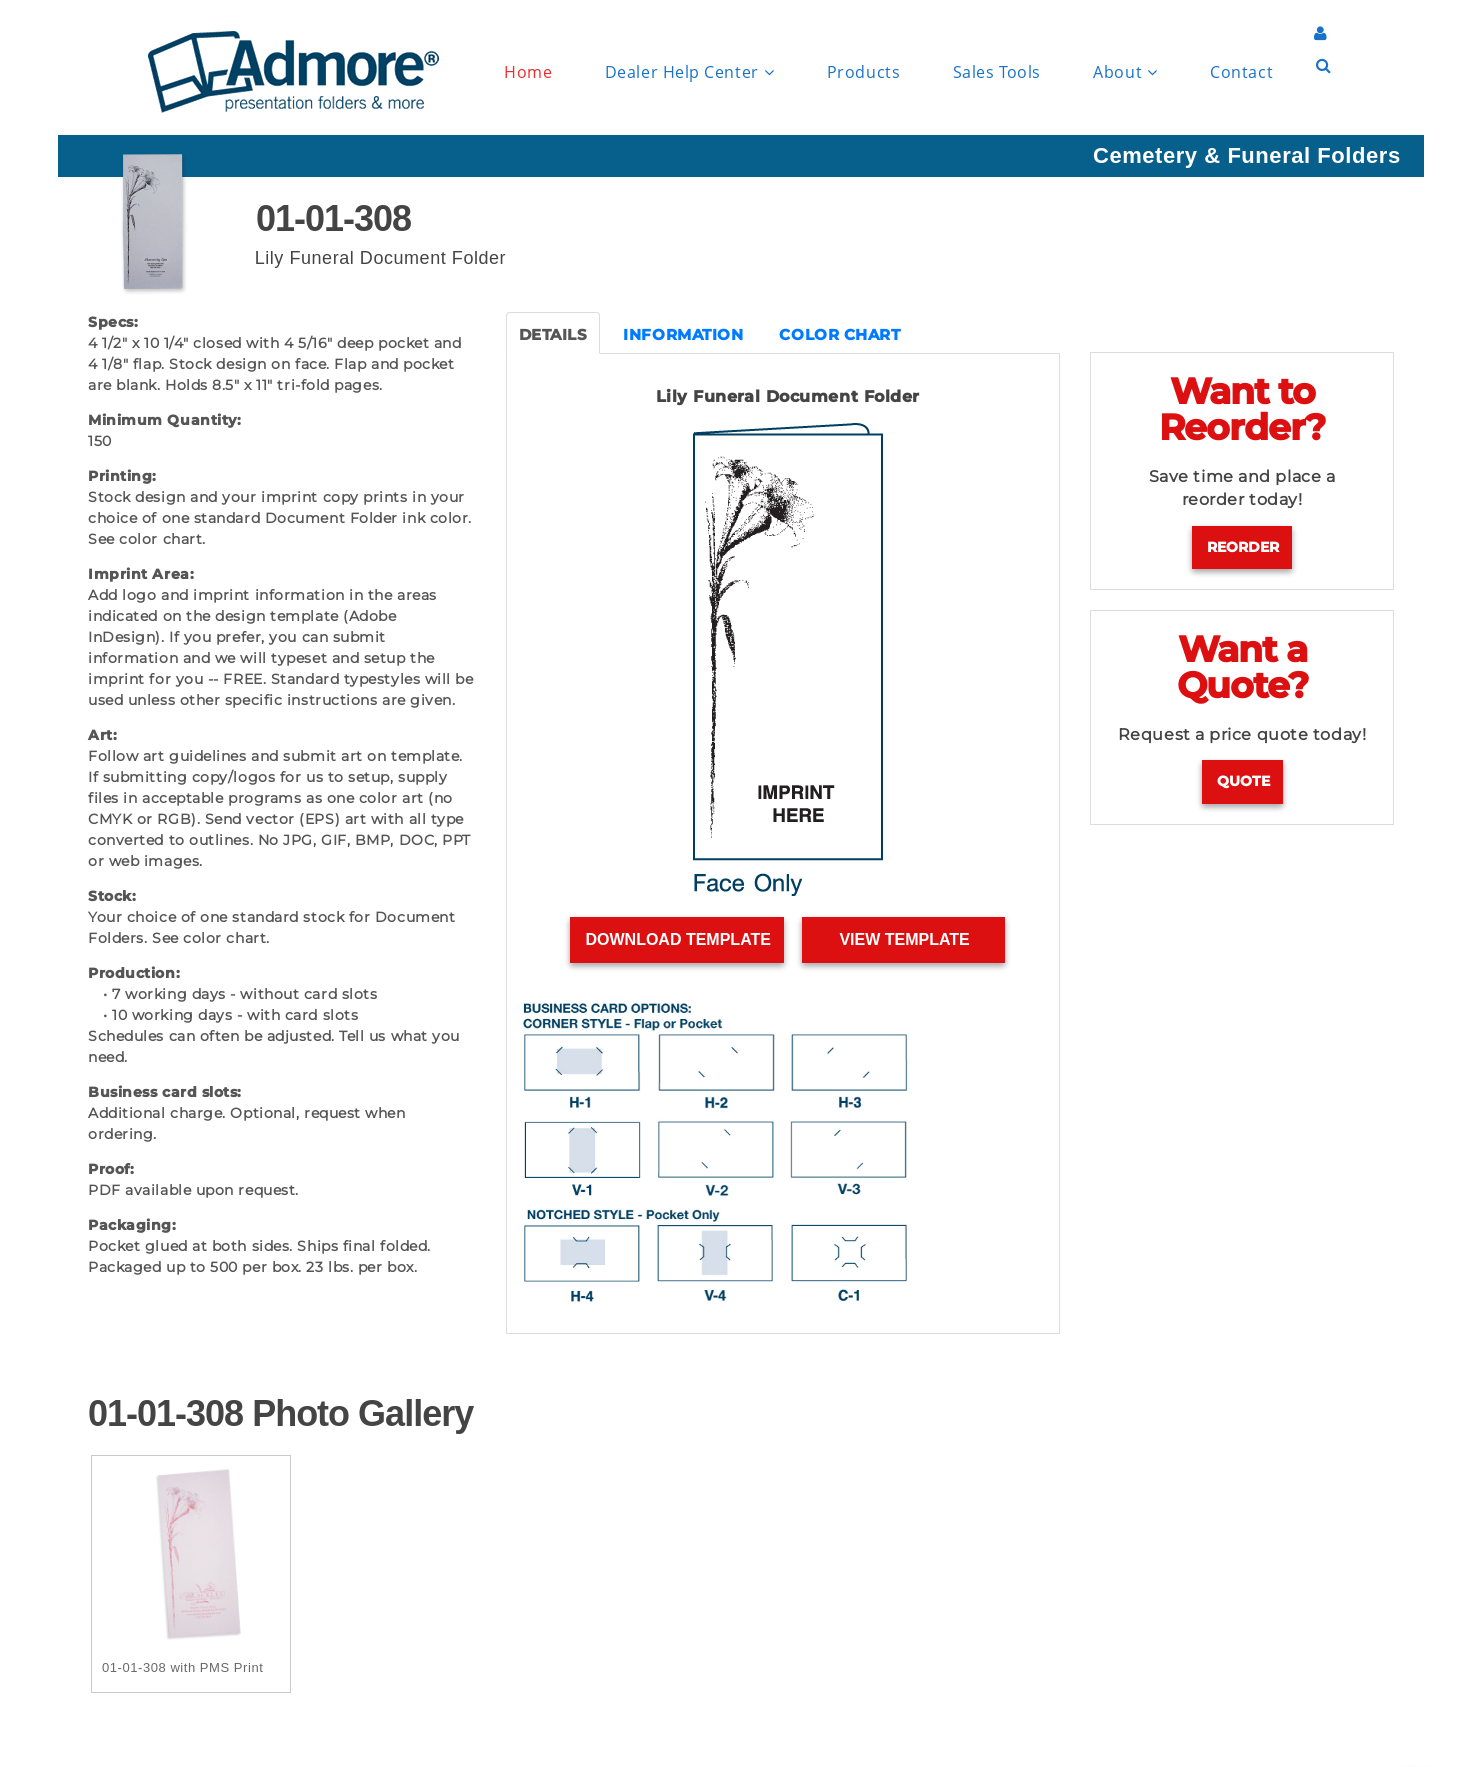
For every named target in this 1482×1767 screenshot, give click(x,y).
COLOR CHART (839, 334)
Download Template (677, 939)
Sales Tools (997, 72)
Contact (1241, 72)
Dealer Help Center (689, 72)
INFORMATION (683, 334)
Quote (1243, 781)
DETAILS (553, 334)
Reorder (1243, 547)
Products (863, 72)
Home (528, 72)
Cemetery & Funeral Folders (1247, 155)
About (1125, 72)
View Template (904, 939)
